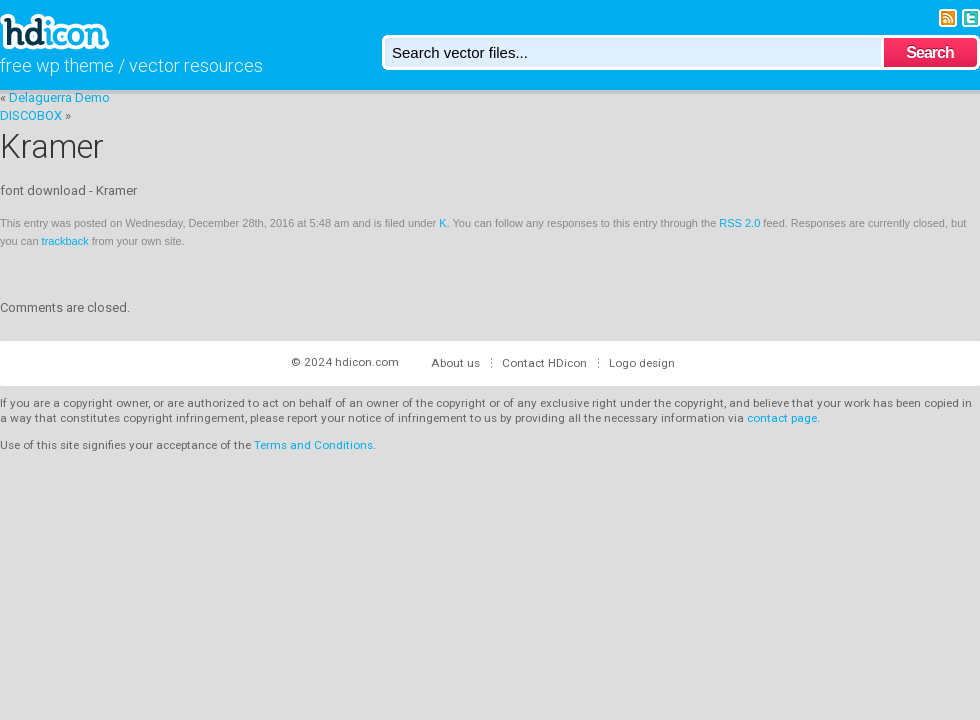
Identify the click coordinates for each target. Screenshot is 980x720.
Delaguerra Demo (59, 97)
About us (455, 363)
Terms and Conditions (313, 445)
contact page (782, 418)
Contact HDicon (544, 363)
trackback (65, 241)
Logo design (642, 363)
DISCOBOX (31, 115)
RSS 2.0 (739, 223)
